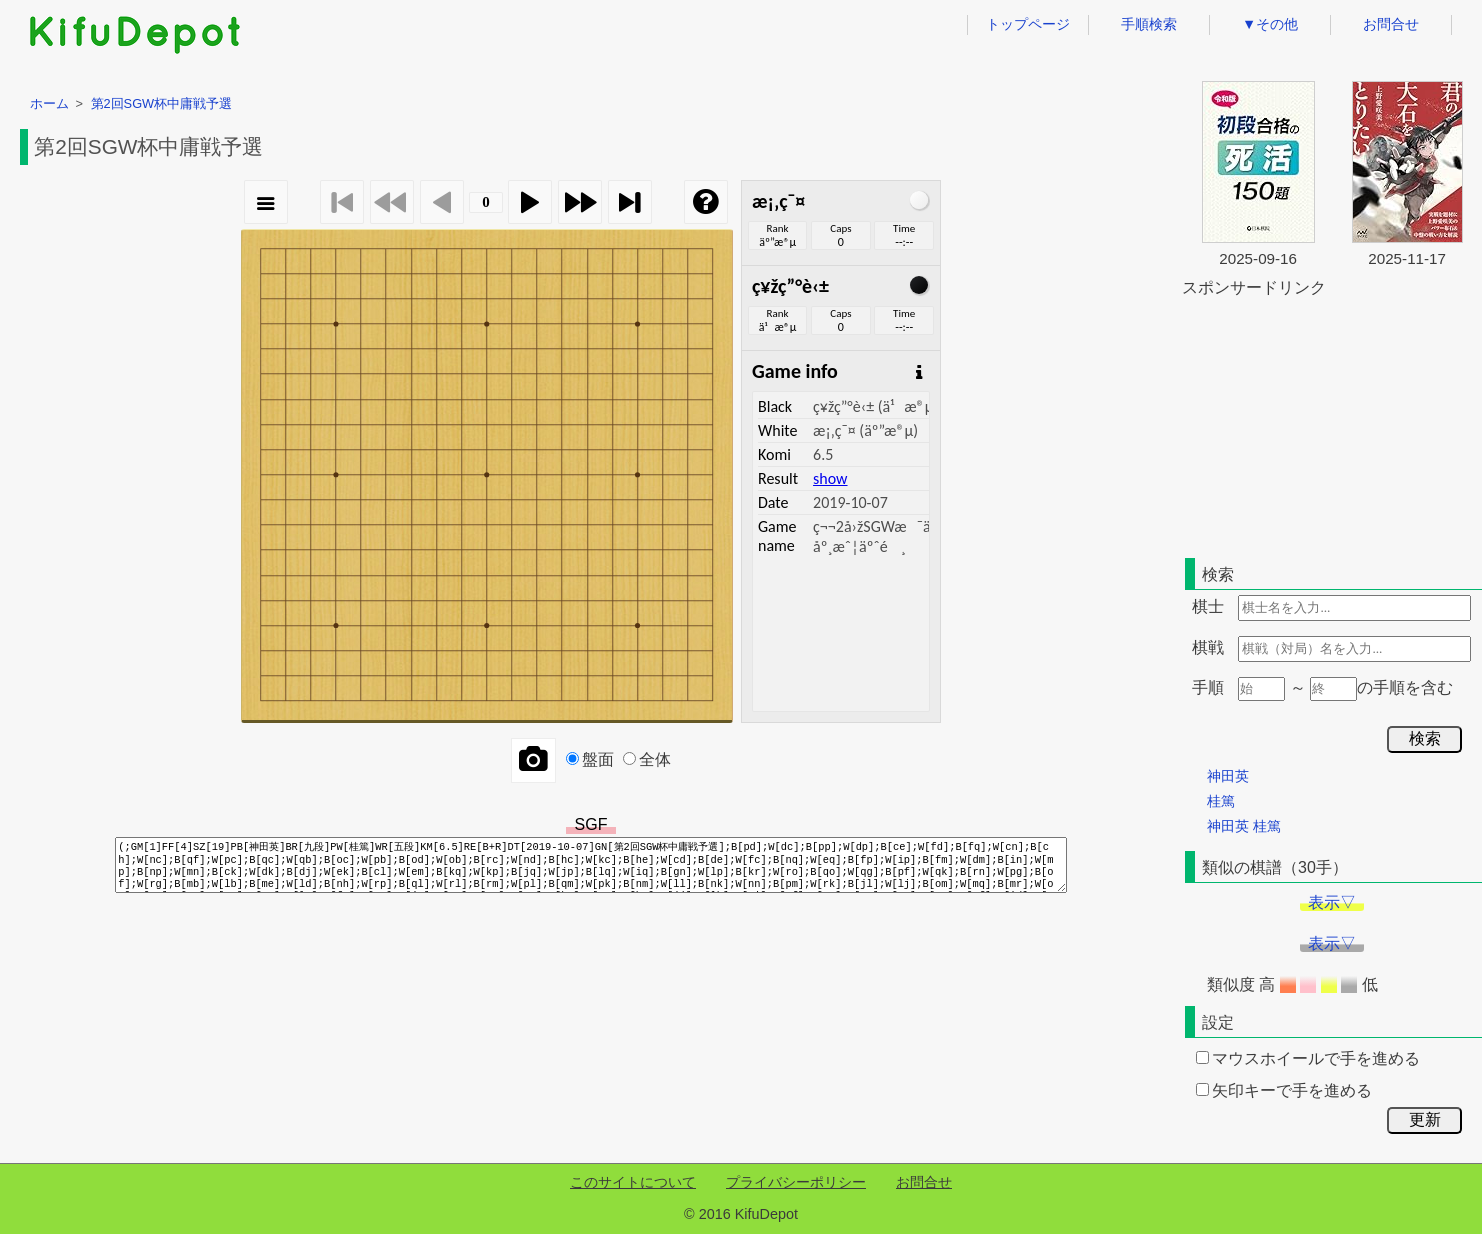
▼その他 (1270, 24)
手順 (1208, 687)
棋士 (1208, 606)
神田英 (1228, 776)
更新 (1425, 1119)
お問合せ (1391, 24)
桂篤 (1221, 801)
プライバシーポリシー (796, 1182)
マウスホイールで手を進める (1308, 1058)
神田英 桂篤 (1244, 826)
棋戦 (1208, 647)
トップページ (1028, 24)
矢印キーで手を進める (1284, 1090)
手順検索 (1149, 24)
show (830, 478)
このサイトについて (633, 1182)
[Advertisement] (1332, 424)
